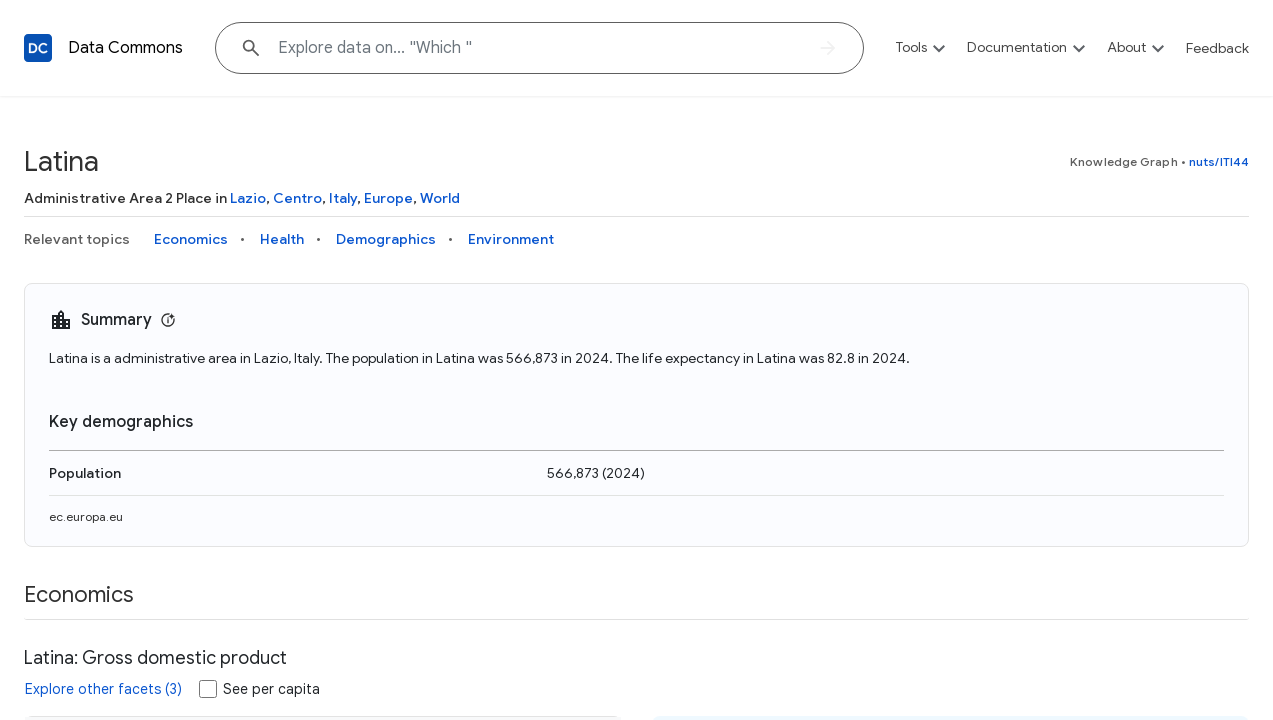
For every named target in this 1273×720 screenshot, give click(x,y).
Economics (191, 239)
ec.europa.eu (86, 516)
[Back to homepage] (38, 48)
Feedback (1217, 48)
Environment (511, 239)
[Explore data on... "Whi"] (539, 48)
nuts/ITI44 (1219, 161)
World (440, 198)
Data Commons (125, 48)
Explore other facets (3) (103, 689)
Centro (297, 198)
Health (282, 239)
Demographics (386, 239)
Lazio (248, 198)
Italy (343, 198)
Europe (388, 198)
